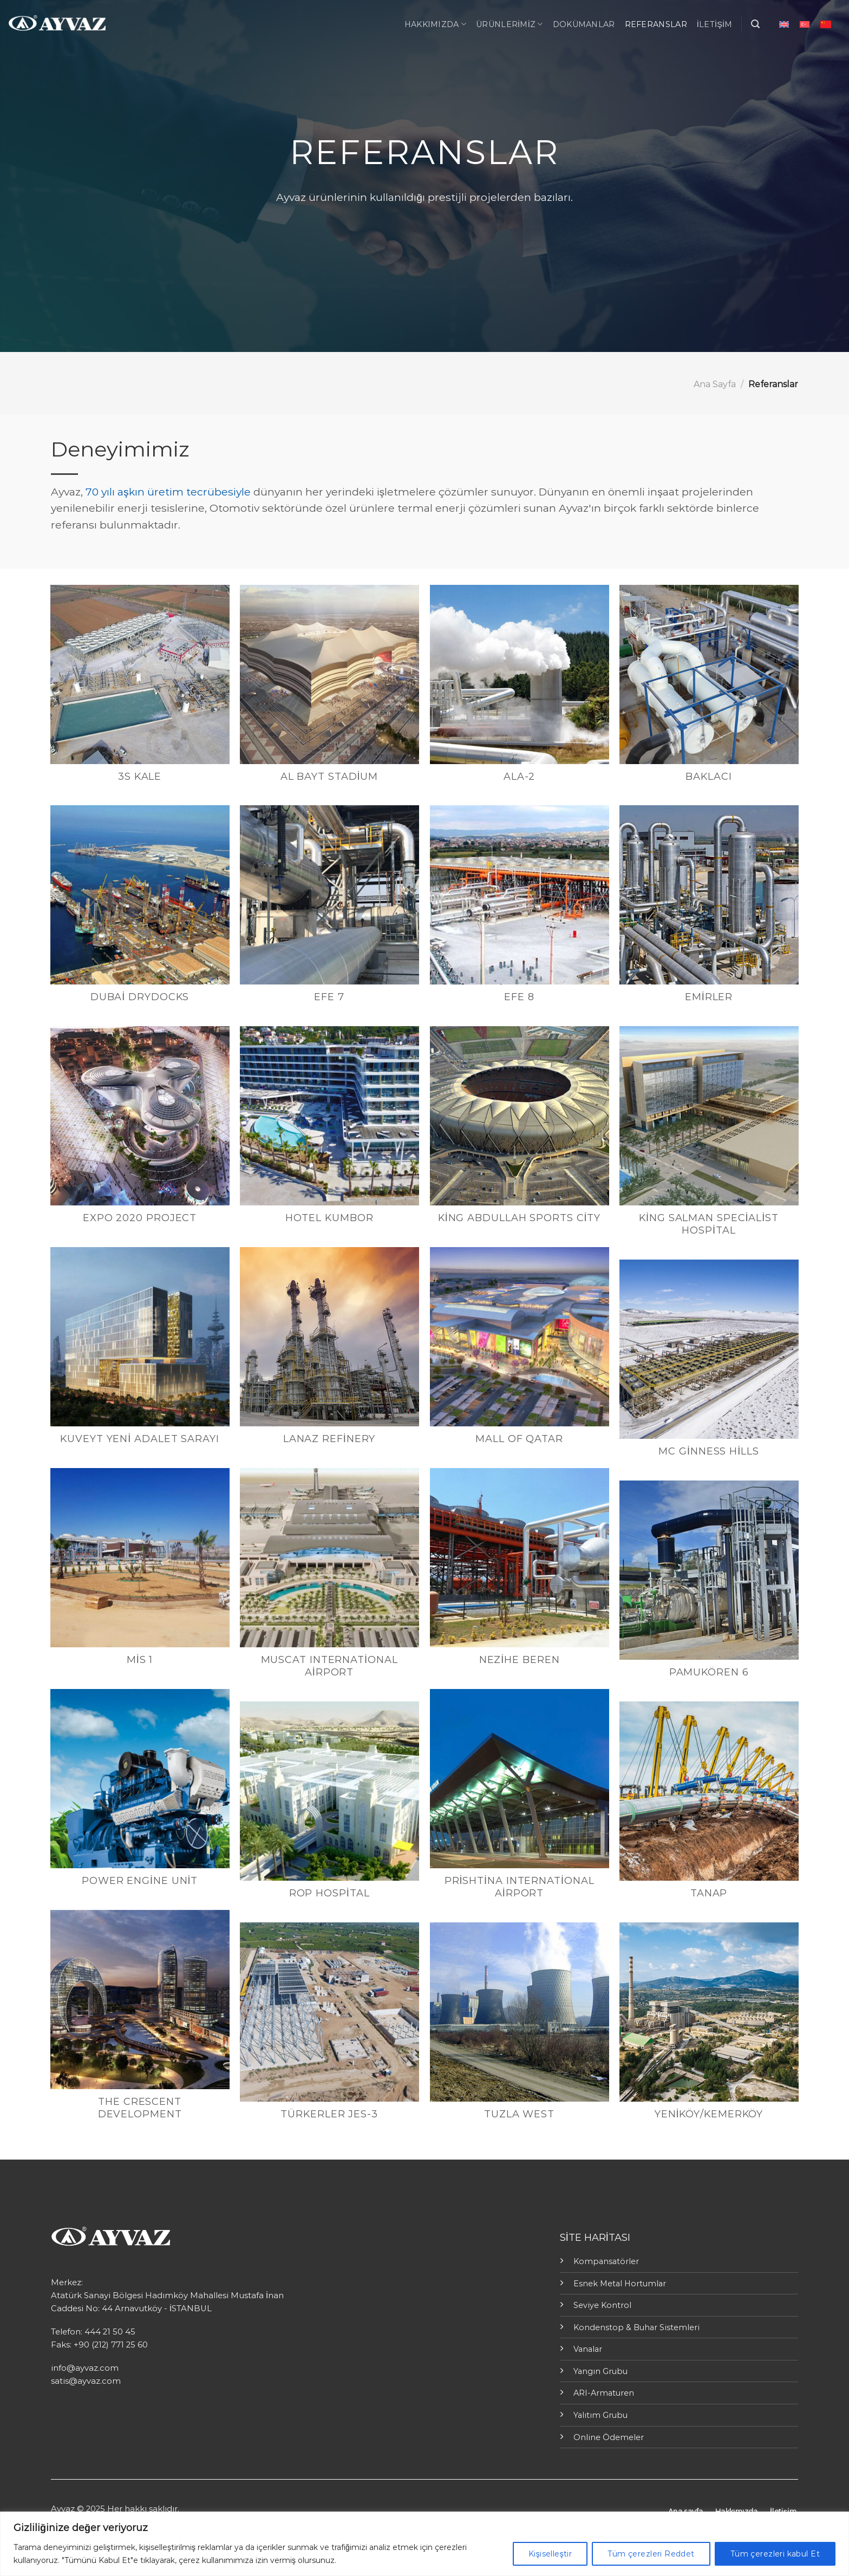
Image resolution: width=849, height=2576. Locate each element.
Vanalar (587, 2349)
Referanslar (656, 24)
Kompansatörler (606, 2261)
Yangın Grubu (600, 2371)
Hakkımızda (435, 24)
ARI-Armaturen (603, 2393)
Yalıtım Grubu (600, 2415)
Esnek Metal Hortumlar (619, 2283)
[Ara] (755, 24)
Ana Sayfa (715, 384)
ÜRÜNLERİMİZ (509, 24)
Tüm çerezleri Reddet (651, 2554)
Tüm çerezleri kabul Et (775, 2554)
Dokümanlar (584, 24)
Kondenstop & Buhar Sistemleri (636, 2327)
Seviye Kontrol (602, 2305)
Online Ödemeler (608, 2437)
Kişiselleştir (550, 2554)
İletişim (715, 24)
